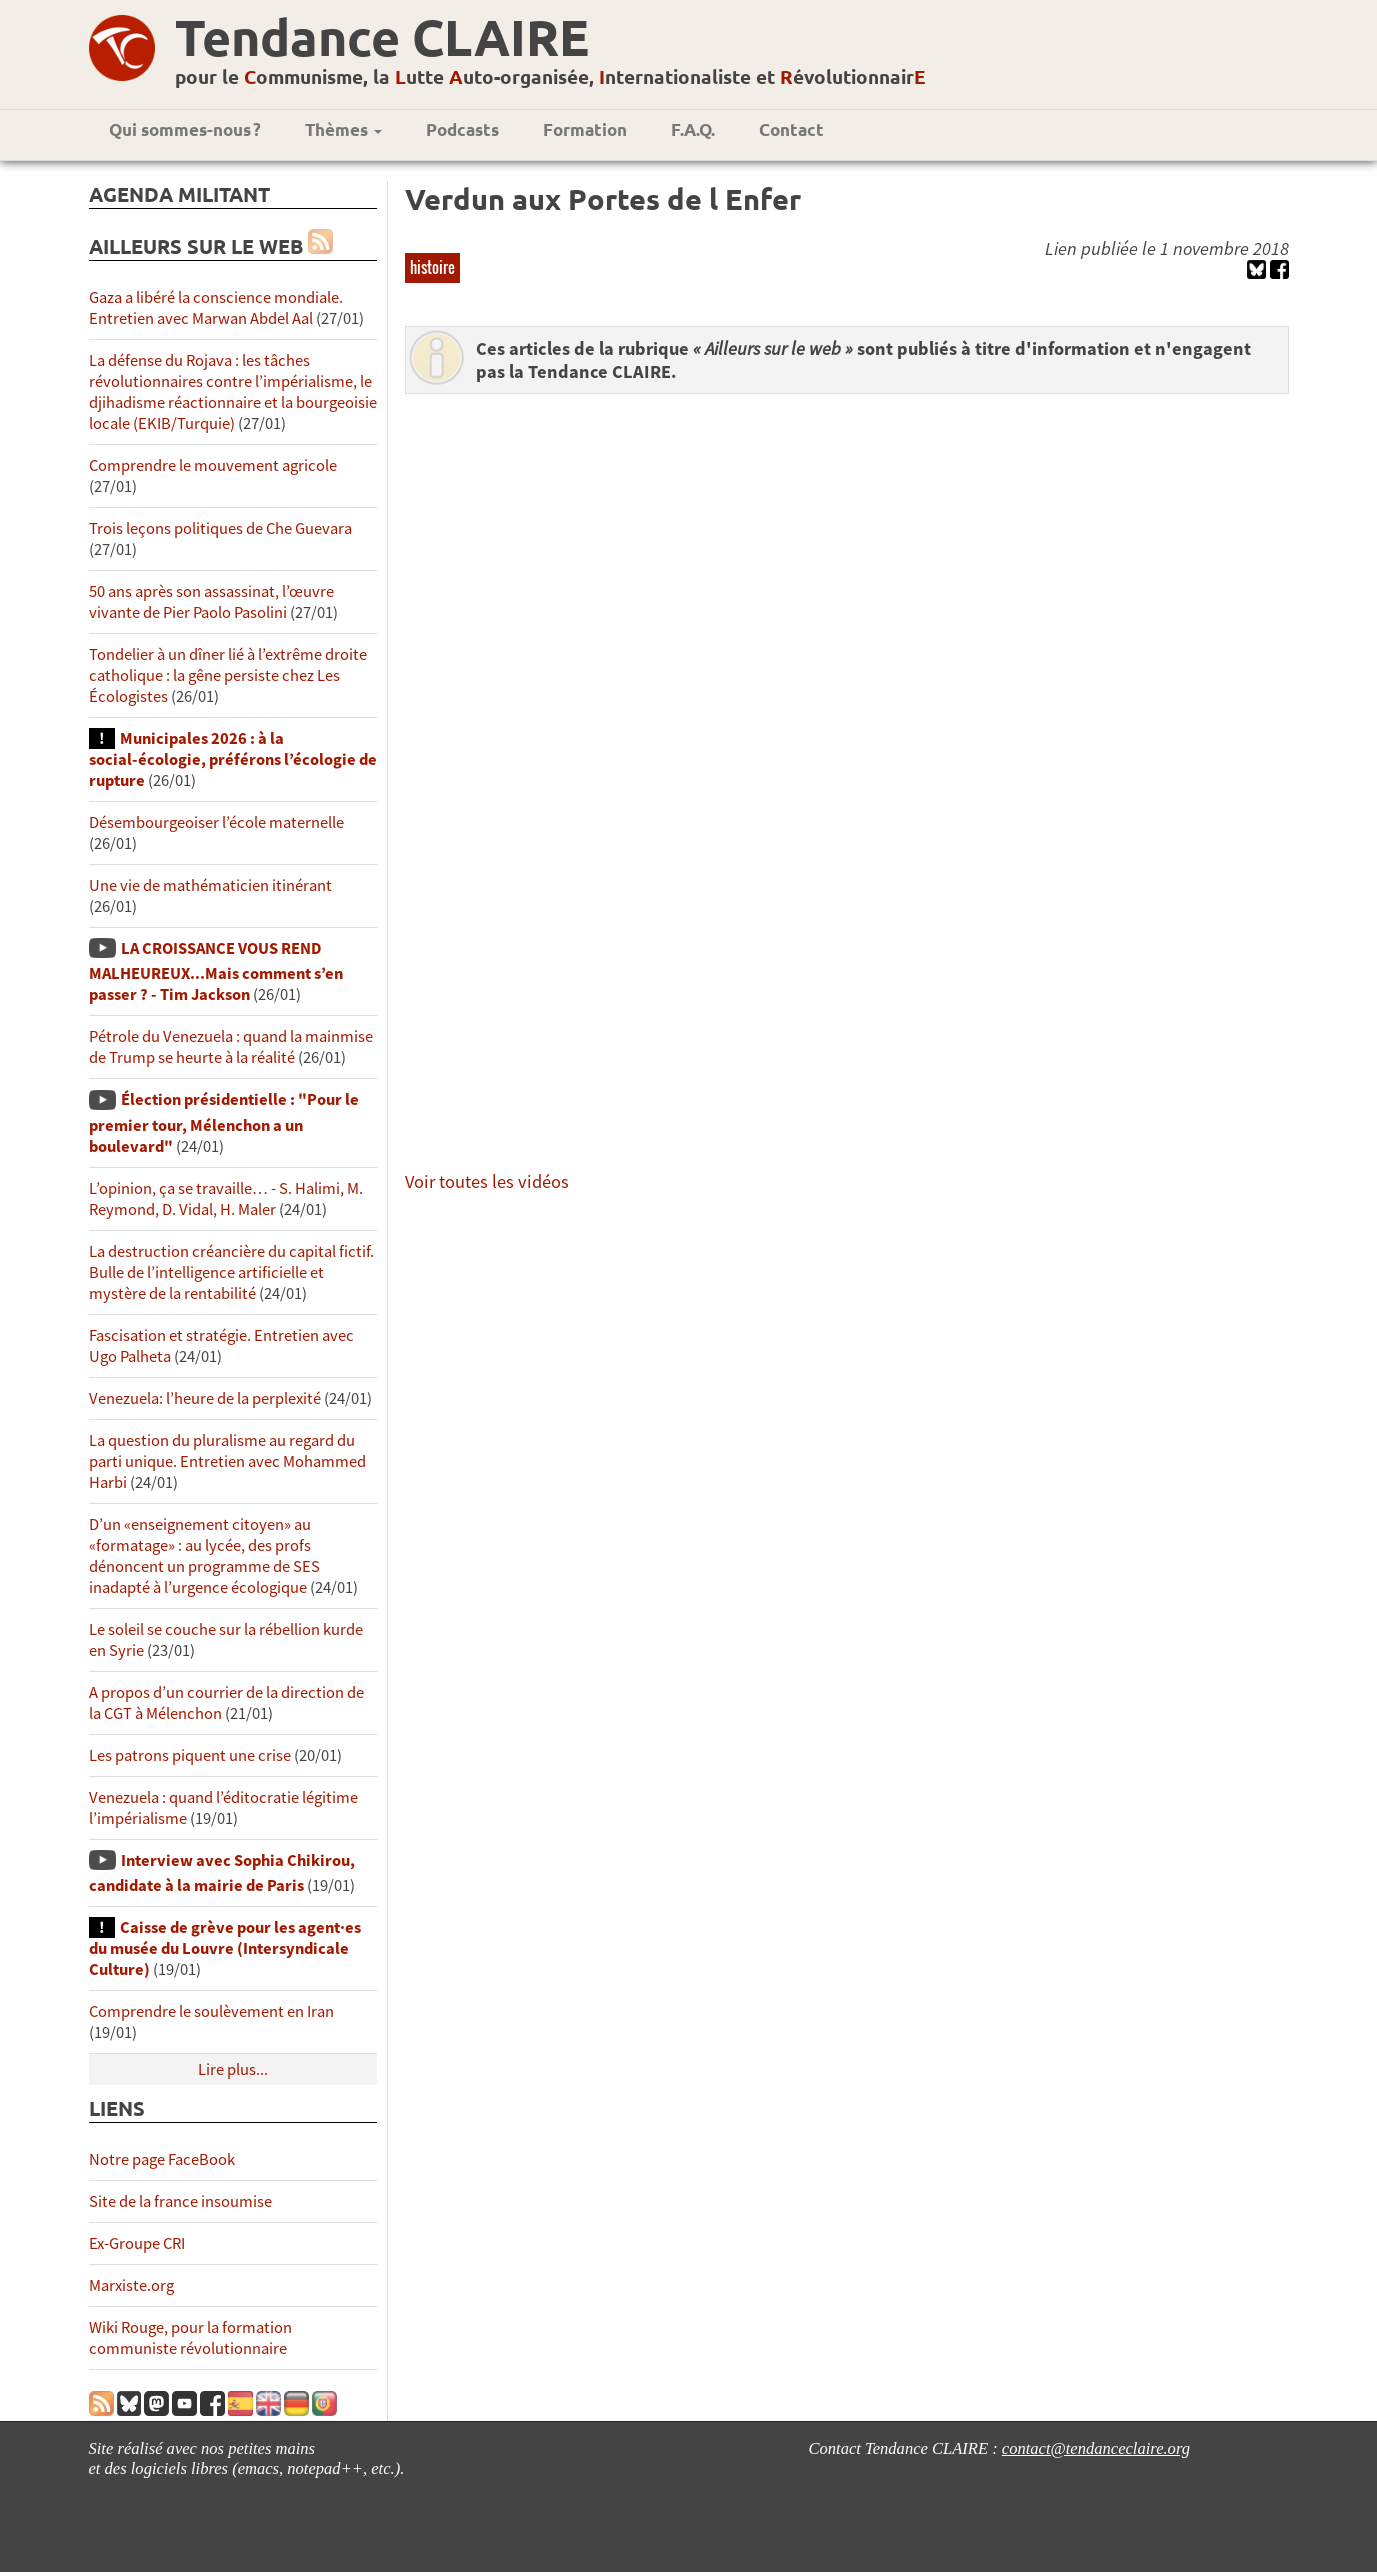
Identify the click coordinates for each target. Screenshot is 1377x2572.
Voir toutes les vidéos (487, 1181)
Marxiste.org (131, 2285)
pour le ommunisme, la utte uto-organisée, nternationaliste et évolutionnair (550, 76)
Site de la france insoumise (180, 2201)
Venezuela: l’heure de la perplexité (205, 1398)
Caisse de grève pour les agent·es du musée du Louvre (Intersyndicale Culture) (225, 1948)
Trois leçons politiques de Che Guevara (220, 528)
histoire (432, 267)
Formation (585, 129)
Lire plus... (233, 2069)
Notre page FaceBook (162, 2159)
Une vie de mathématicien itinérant (210, 885)
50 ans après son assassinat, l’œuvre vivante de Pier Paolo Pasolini (211, 602)
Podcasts (462, 129)
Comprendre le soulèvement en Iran (211, 2011)
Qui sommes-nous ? (185, 129)
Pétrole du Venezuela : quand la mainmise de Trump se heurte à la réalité (231, 1047)
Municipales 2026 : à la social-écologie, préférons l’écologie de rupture (233, 759)
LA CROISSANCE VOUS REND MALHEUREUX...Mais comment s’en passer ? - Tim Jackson (216, 971)
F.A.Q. (693, 129)
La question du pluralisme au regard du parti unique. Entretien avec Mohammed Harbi (227, 1461)
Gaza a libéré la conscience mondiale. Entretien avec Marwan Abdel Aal (216, 308)
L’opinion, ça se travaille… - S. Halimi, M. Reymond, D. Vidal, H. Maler (226, 1199)
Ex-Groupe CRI (137, 2243)
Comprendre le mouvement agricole (213, 465)
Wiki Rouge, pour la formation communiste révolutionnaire (190, 2338)
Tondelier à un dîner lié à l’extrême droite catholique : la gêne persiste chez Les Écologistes (228, 675)
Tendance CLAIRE (382, 36)
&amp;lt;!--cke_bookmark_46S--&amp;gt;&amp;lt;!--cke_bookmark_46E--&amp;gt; (864, 779)
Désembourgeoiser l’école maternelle (216, 822)
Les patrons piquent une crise (190, 1755)
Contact (791, 129)
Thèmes (343, 129)
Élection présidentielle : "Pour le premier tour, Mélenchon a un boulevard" (224, 1122)
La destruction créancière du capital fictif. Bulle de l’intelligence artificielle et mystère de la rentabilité (231, 1272)
